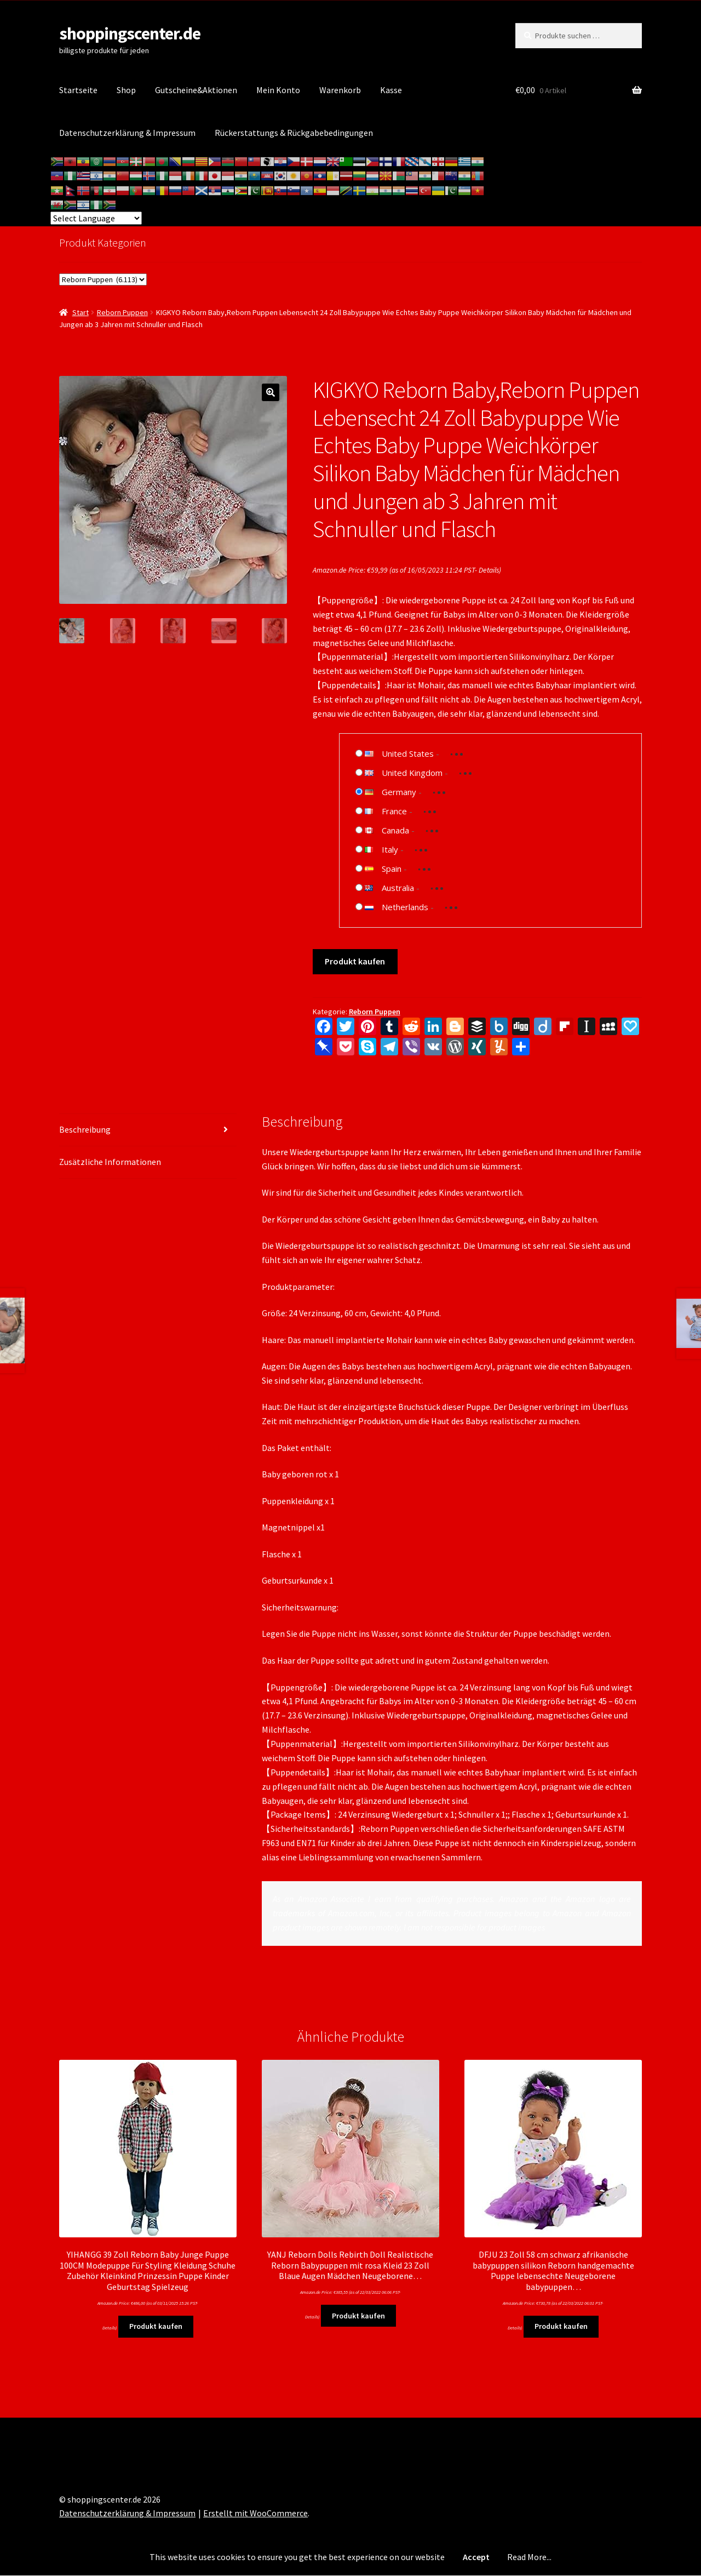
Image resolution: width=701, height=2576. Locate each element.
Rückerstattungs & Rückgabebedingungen (294, 132)
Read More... (529, 2556)
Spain (391, 868)
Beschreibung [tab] (85, 1129)
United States (408, 753)
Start (80, 312)
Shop (126, 89)
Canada (395, 830)
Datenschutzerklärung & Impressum (127, 132)
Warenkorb (340, 89)
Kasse (391, 89)
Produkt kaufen (355, 961)
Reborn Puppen (122, 312)
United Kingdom (412, 772)
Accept (476, 2556)
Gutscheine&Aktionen (196, 89)
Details (489, 570)
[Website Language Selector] (96, 218)
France (394, 811)
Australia (398, 887)
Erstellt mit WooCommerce (255, 2513)
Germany (399, 791)
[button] (270, 392)
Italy (390, 849)
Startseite (78, 89)
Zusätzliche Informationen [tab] (110, 1161)
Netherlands (405, 906)
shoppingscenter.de (129, 33)
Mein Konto (278, 89)
